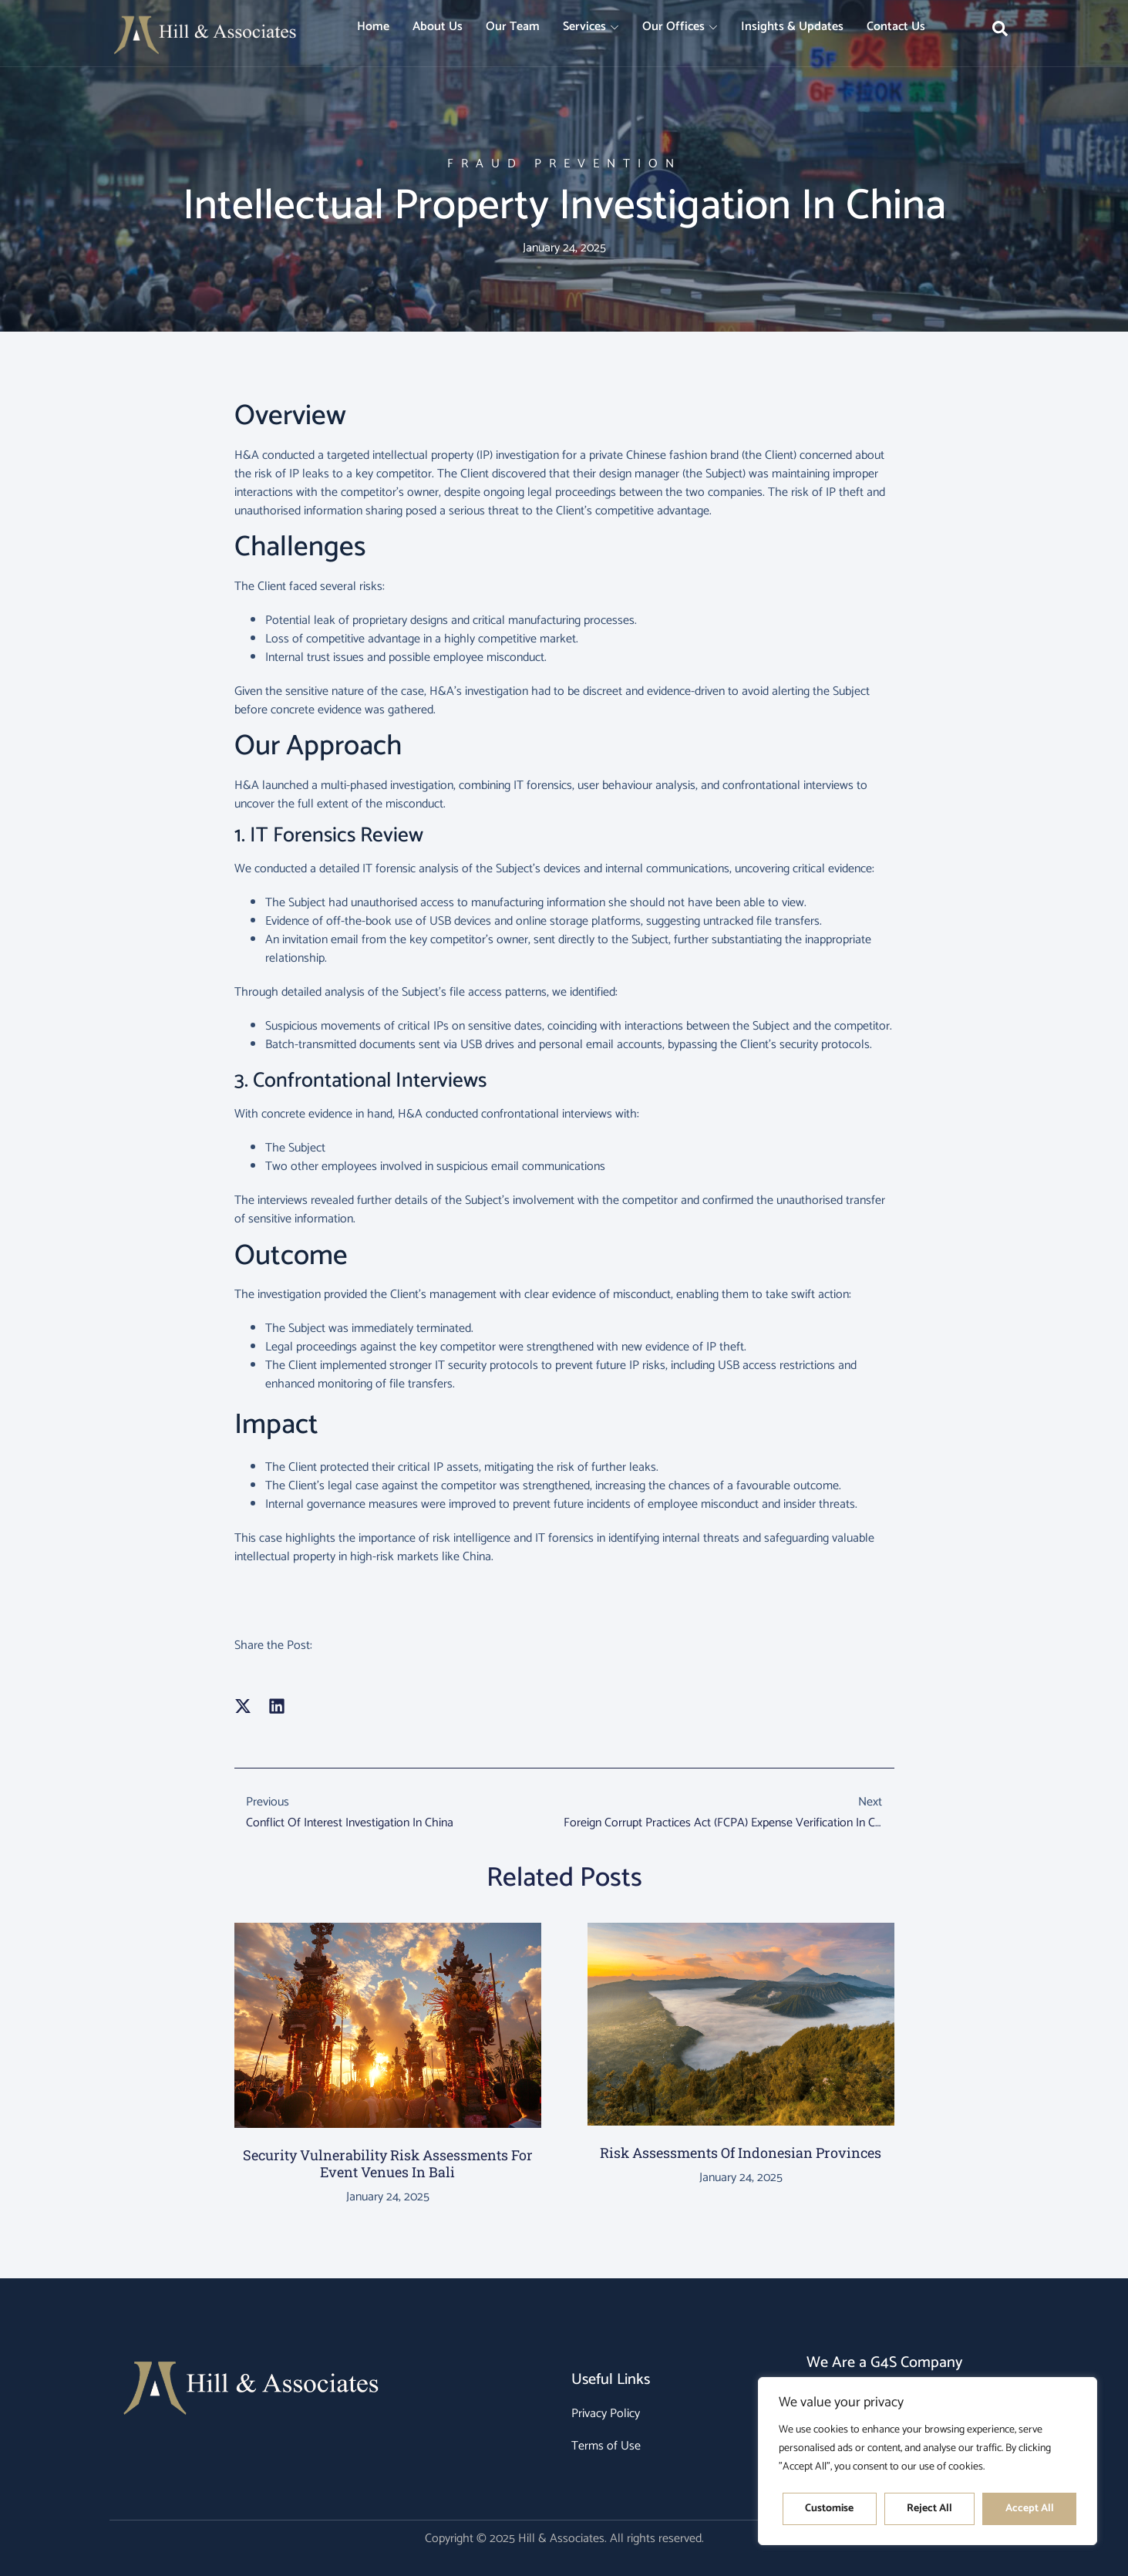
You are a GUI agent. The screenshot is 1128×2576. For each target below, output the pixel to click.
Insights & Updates (792, 26)
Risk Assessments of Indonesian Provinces (740, 2152)
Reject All (929, 2508)
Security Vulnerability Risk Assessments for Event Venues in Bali (388, 2163)
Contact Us (896, 26)
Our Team (513, 26)
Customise (829, 2508)
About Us (437, 26)
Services (591, 26)
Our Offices (680, 26)
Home (373, 26)
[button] (243, 1706)
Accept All (1029, 2508)
